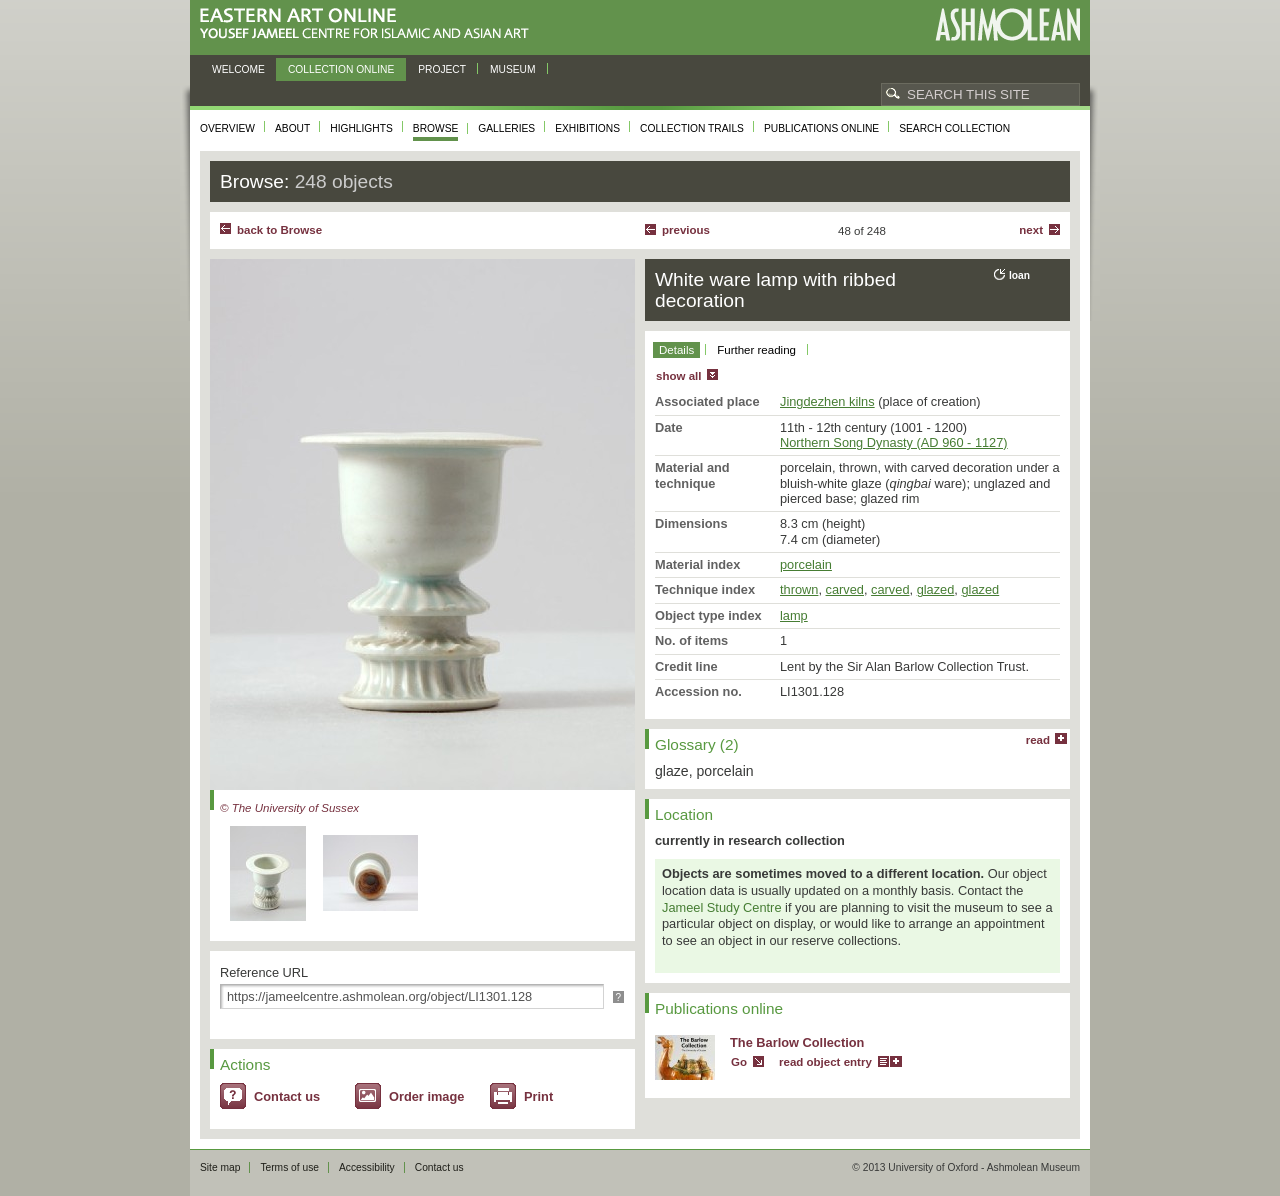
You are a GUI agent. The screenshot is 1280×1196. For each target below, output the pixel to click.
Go (739, 1062)
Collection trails (692, 128)
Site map (220, 1167)
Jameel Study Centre (722, 907)
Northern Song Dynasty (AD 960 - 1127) (894, 442)
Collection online (341, 69)
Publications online (821, 128)
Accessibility (367, 1167)
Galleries (506, 128)
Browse (436, 128)
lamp (794, 615)
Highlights (361, 128)
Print (538, 1096)
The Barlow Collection (797, 1042)
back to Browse (279, 230)
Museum (513, 69)
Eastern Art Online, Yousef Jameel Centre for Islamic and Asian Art (369, 24)
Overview (227, 128)
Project (442, 69)
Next (1031, 230)
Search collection (954, 128)
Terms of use (289, 1167)
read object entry (825, 1062)
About (292, 128)
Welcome (238, 69)
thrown (799, 589)
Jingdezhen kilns (827, 401)
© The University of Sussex (289, 808)
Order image (426, 1096)
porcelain (806, 564)
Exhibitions (587, 128)
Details (676, 350)
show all (678, 376)
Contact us (287, 1096)
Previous (686, 230)
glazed (936, 589)
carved (845, 589)
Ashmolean (1007, 24)
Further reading (756, 350)
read (1038, 740)
